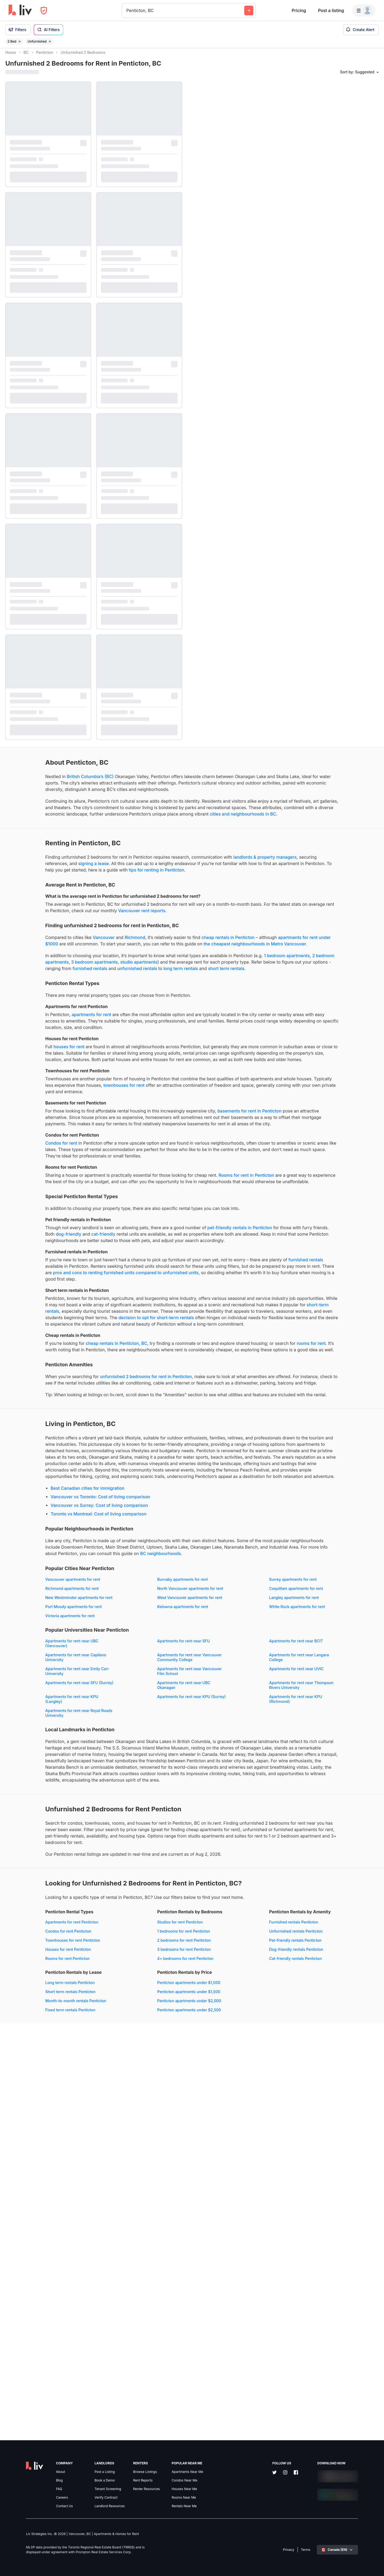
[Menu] (363, 10)
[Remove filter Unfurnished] (49, 41)
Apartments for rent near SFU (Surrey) (146, 1976)
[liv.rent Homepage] (20, 10)
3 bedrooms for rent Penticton (139, 2306)
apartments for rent (51, 1090)
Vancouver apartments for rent (32, 1841)
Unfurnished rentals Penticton (32, 2348)
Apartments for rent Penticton (31, 2278)
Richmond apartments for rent (139, 1850)
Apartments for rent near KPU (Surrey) (146, 1999)
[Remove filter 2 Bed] (19, 41)
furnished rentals (118, 1037)
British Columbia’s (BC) (50, 781)
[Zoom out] (375, 2559)
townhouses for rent (26, 1186)
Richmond (95, 987)
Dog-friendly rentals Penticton (32, 2366)
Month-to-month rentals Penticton (143, 2357)
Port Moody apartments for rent (140, 1877)
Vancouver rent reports (46, 960)
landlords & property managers (79, 894)
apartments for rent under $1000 (101, 993)
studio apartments (49, 1031)
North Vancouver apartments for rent (38, 1859)
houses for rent (29, 1128)
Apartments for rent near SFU (138, 1921)
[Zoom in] (375, 2551)
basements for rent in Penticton (37, 1218)
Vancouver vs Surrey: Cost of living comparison (59, 1754)
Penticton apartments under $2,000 (37, 2418)
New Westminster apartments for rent (39, 1868)
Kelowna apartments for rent (30, 1886)
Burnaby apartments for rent (137, 1841)
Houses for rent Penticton (28, 2306)
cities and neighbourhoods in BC (119, 844)
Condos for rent (21, 1257)
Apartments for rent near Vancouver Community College (37, 1951)
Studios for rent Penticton (135, 2278)
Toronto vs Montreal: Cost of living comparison (59, 1763)
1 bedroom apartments (83, 1024)
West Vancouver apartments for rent (144, 1868)
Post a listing (331, 10)
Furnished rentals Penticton (29, 2339)
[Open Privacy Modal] (43, 10)
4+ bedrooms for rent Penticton (140, 2315)
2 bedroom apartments (131, 1024)
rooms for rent (96, 1534)
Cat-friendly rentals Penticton (31, 2375)
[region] (285, 1312)
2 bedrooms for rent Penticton (139, 2297)
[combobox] (127, 10)
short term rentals (88, 1044)
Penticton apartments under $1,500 (37, 2409)
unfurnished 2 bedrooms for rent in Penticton (106, 1574)
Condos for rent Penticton (28, 2287)
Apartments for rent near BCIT (32, 1935)
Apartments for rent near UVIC (32, 1976)
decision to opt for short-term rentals (136, 1496)
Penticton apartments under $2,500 (37, 2427)
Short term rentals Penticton (137, 2348)
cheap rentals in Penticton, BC (76, 1528)
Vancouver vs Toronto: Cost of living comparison (60, 1745)
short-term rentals (65, 1483)
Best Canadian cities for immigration (48, 1737)
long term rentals (43, 1044)
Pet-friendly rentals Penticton (31, 2357)
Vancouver (64, 987)
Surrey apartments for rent (29, 1850)
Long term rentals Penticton (137, 2339)
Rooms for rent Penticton (27, 2315)
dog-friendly (143, 1373)
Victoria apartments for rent (30, 1896)
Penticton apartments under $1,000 (37, 2399)
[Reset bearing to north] (375, 2567)
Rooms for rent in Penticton (33, 1302)
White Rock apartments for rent (140, 1886)
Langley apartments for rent (30, 1877)
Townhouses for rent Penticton (32, 2297)
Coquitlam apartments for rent (139, 1859)
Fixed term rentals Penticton (137, 2366)
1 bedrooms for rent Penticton (138, 2287)
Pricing (299, 10)
